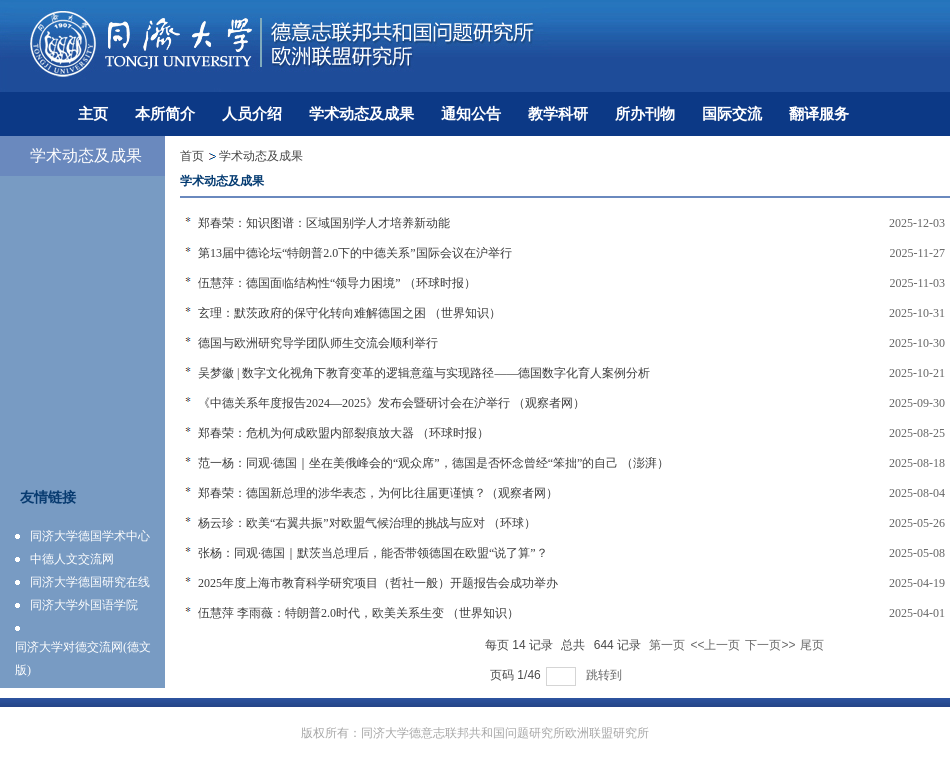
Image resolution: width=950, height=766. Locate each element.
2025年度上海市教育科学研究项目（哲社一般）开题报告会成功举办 (378, 583)
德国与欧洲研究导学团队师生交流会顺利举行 (318, 343)
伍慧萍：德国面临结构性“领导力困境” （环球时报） (337, 283)
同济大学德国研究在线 (90, 582)
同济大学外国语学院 (84, 605)
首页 (192, 156)
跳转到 (605, 675)
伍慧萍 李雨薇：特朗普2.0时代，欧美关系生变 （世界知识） (358, 613)
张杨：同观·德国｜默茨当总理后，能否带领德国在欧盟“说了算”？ (373, 553)
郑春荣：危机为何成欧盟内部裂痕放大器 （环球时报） (343, 433)
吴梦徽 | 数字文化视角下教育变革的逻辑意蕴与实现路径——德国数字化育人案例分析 (424, 373)
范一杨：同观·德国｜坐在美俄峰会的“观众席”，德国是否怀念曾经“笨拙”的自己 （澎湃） (433, 463)
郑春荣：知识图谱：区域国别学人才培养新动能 (324, 223)
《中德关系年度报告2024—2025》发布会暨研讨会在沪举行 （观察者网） (391, 403)
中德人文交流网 (72, 559)
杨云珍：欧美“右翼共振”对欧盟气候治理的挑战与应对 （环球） (367, 523)
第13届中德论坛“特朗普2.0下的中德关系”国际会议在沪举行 (355, 253)
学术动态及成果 (261, 156)
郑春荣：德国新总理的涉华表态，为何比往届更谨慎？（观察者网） (378, 493)
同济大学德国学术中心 (90, 536)
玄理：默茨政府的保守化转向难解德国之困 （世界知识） (349, 313)
